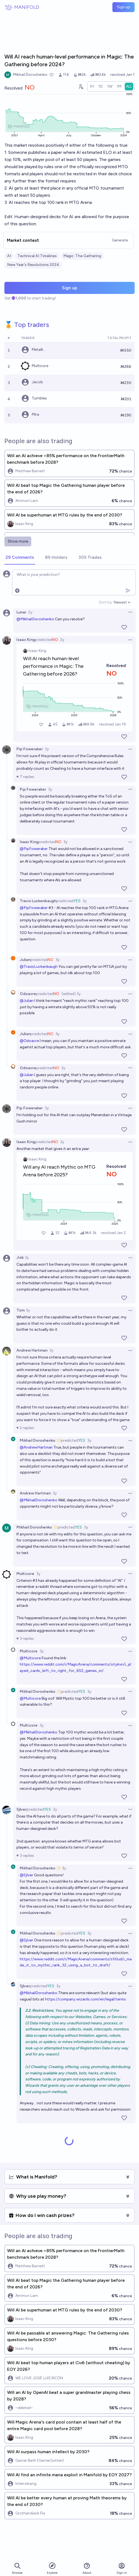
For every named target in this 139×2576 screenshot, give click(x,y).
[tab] (19, 558)
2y (30, 612)
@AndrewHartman (36, 1447)
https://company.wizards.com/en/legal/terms (85, 1999)
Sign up (123, 7)
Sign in (122, 2568)
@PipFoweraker (34, 848)
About (87, 2568)
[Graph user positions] (80, 86)
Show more (18, 541)
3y (47, 749)
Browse (17, 2568)
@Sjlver (26, 1875)
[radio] (92, 86)
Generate (120, 240)
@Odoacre (29, 1040)
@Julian (26, 1000)
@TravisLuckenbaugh (39, 966)
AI (9, 256)
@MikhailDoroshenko (35, 619)
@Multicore (30, 1658)
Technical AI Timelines (37, 256)
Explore (52, 2568)
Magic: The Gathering (82, 256)
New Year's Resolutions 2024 (33, 264)
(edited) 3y (71, 993)
